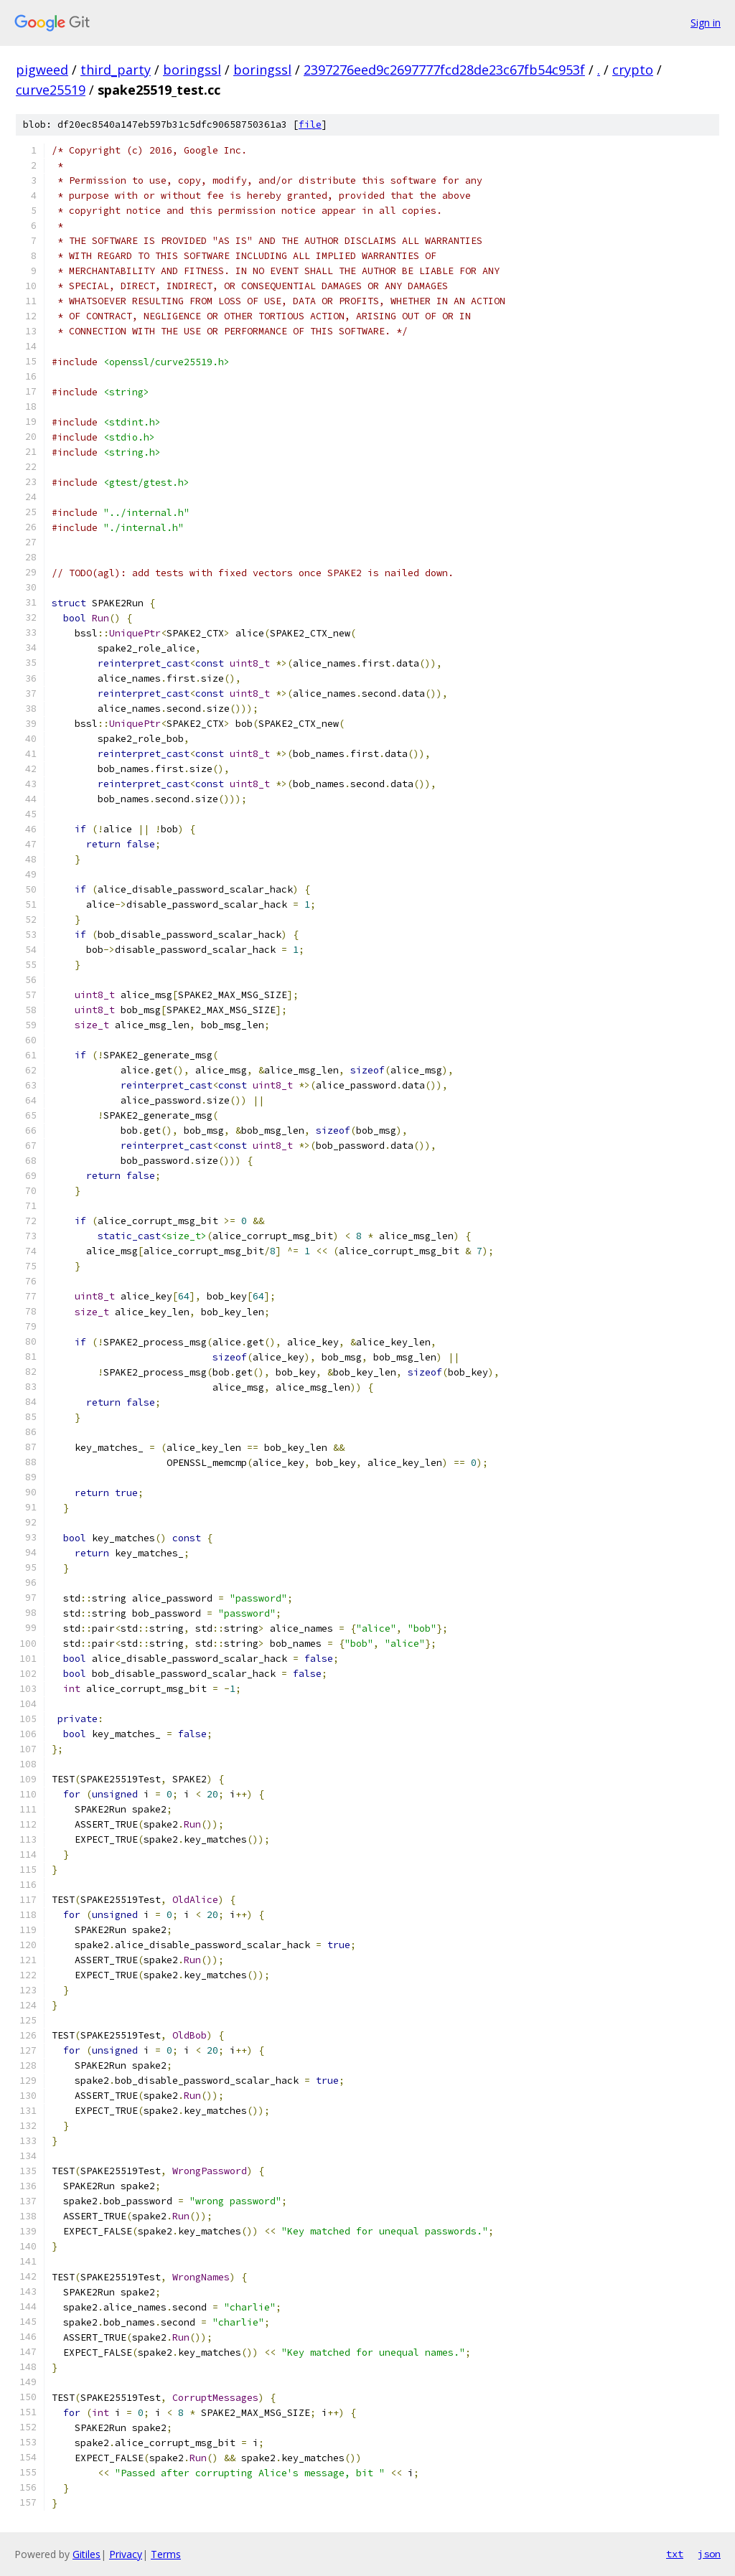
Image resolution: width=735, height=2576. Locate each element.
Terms (166, 2554)
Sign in (705, 22)
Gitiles (86, 2554)
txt (674, 2553)
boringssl (192, 69)
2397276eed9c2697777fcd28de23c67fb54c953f (444, 69)
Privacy (125, 2554)
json (709, 2553)
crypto (632, 69)
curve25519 (50, 89)
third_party (115, 69)
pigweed (42, 69)
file (310, 124)
